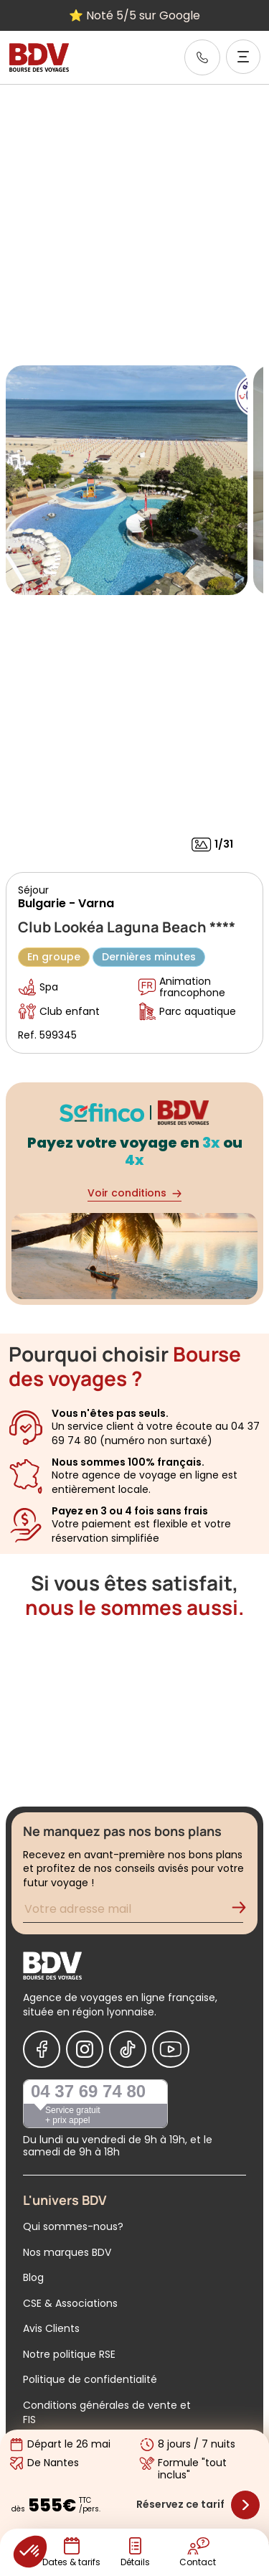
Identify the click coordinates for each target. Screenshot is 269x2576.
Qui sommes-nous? (73, 2226)
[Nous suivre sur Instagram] (84, 2049)
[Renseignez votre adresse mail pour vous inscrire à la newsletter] (133, 1911)
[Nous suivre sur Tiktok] (127, 2049)
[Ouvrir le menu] (243, 56)
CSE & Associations (70, 2303)
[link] (202, 57)
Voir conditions (134, 1193)
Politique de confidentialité (90, 2379)
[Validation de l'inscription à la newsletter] (244, 1911)
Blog (33, 2277)
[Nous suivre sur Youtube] (170, 2049)
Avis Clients (51, 2328)
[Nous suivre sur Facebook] (41, 2049)
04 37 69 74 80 (88, 2091)
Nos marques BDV (67, 2252)
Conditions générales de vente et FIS (107, 2412)
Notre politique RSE (69, 2354)
